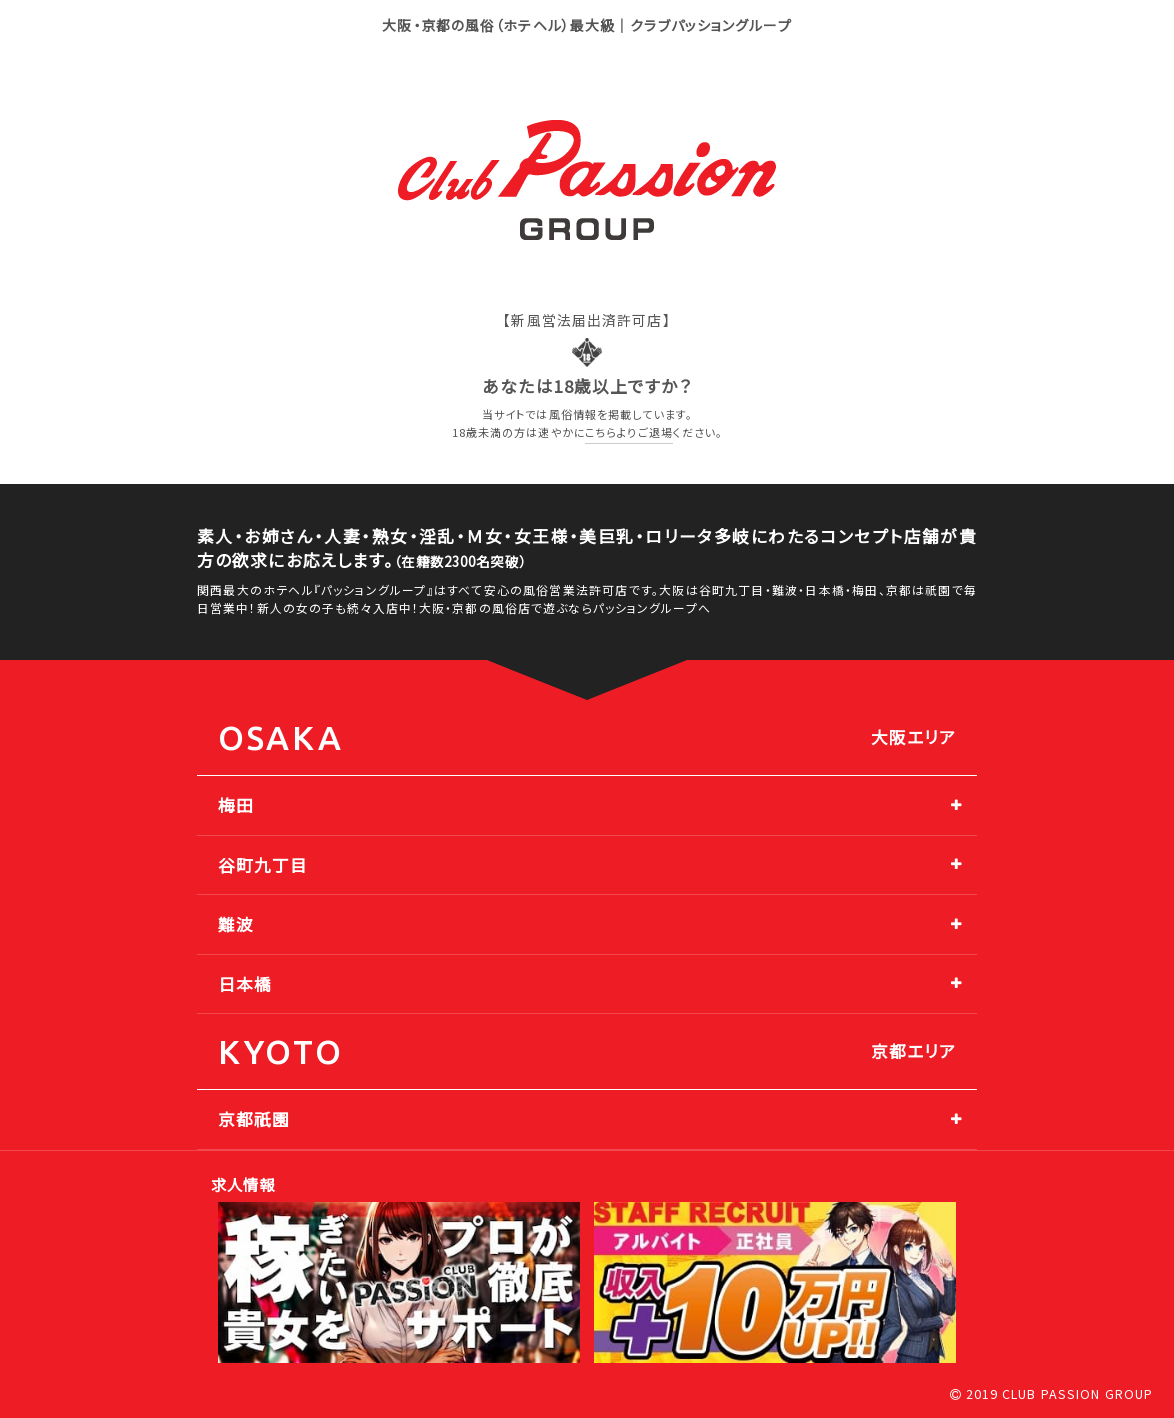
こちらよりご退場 (629, 432)
